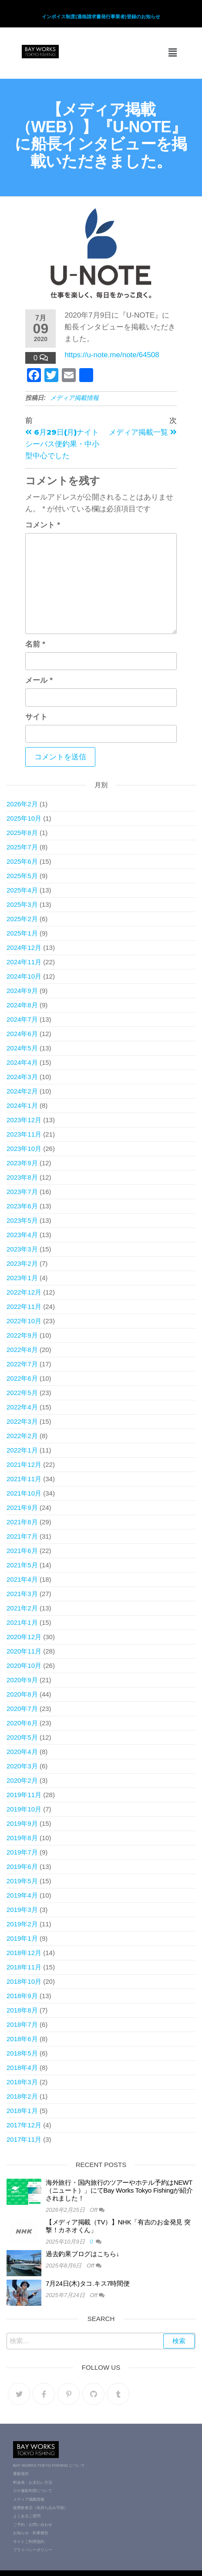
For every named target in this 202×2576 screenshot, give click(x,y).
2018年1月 (22, 2110)
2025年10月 (24, 818)
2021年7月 (22, 1536)
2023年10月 (24, 1148)
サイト (36, 717)
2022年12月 (24, 1292)
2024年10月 (24, 976)
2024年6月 (22, 1033)
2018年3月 (22, 2082)
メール (38, 680)
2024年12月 (24, 947)
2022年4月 (22, 1407)
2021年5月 (22, 1565)
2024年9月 (22, 990)
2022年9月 (22, 1335)
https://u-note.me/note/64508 (111, 355)
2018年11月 (24, 1967)
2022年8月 (22, 1349)
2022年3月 (22, 1421)
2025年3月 (22, 904)
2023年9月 (22, 1163)
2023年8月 (22, 1177)
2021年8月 (22, 1522)
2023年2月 (22, 1263)
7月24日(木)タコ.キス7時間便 (87, 2283)
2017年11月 (24, 2139)
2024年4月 (22, 1062)
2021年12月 (24, 1464)
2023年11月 (24, 1134)
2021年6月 (22, 1550)
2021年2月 (22, 1608)
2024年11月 (24, 962)
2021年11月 (24, 1479)
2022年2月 (22, 1435)
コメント (42, 525)
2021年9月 (22, 1507)
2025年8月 (22, 832)
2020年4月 (22, 1751)
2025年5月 (22, 875)
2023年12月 (24, 1120)
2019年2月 (22, 1924)
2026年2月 (22, 804)
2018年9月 (22, 1995)
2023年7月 (22, 1191)
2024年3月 (22, 1076)
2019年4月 (22, 1895)
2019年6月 (22, 1866)
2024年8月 (22, 1005)
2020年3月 (22, 1766)
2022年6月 (22, 1378)
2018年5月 (22, 2053)
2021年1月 (22, 1622)
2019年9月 (22, 1823)
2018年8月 (22, 2010)
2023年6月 (22, 1206)
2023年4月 (22, 1234)
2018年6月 (22, 2039)
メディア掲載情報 (74, 397)
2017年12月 (24, 2125)
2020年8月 (22, 1694)
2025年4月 (22, 890)
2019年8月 (22, 1837)
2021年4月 (22, 1579)
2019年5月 (22, 1881)
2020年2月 (22, 1780)
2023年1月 (22, 1277)
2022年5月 (22, 1392)
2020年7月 (22, 1708)
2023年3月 (22, 1249)
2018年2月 (22, 2096)
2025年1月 (22, 933)
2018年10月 (24, 1981)
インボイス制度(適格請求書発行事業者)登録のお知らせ (101, 16)
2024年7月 (22, 1019)
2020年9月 (22, 1680)
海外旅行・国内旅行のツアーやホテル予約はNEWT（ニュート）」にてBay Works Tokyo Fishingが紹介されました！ (119, 2190)
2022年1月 (22, 1450)
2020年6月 (22, 1723)
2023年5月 (22, 1220)
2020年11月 (24, 1651)
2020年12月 (24, 1636)
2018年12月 (24, 1952)
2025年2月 (22, 918)
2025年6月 (22, 861)
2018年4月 (22, 2067)
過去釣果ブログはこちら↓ (82, 2253)
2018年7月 (22, 2024)
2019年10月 (24, 1809)
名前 (35, 644)
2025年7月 (22, 847)
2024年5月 (22, 1048)
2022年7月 (22, 1364)
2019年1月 (22, 1938)
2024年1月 (22, 1105)
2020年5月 (22, 1737)
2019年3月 (22, 1909)
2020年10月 (24, 1665)
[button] (172, 53)
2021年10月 (24, 1493)
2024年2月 (22, 1091)
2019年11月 (24, 1794)
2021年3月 (22, 1593)
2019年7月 (22, 1852)
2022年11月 (24, 1306)
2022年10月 (24, 1321)
